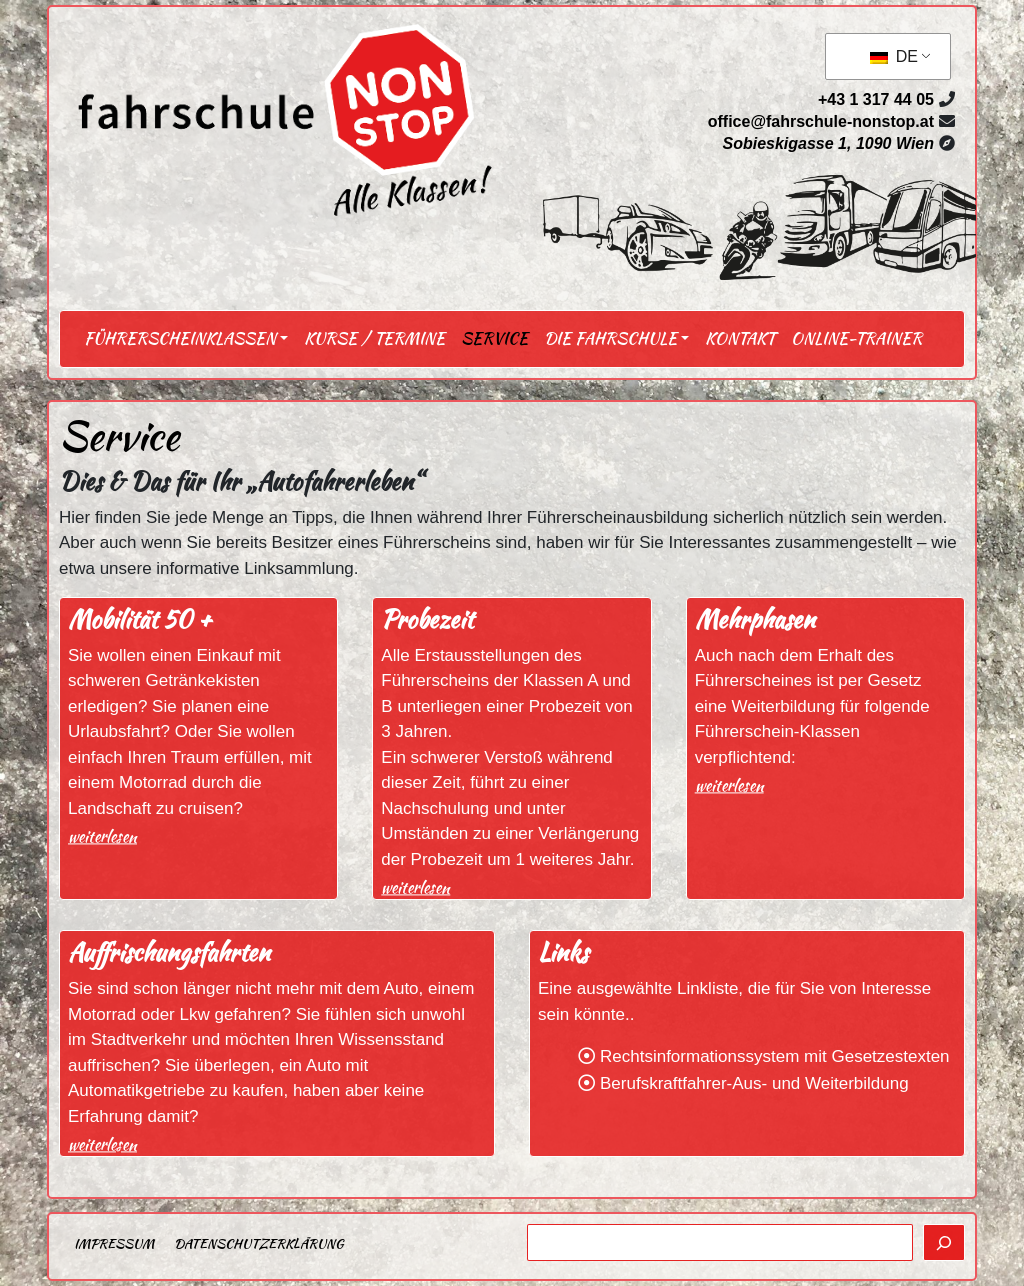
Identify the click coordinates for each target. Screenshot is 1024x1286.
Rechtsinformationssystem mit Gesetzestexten (775, 1056)
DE (894, 56)
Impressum (114, 1243)
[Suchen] (944, 1243)
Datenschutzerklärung (258, 1243)
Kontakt (740, 338)
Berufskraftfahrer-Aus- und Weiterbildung (754, 1083)
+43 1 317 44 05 (876, 99)
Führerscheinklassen (180, 338)
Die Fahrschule (610, 338)
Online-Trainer (856, 338)
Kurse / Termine (374, 338)
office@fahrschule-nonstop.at (821, 121)
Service (494, 338)
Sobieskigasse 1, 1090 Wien (828, 143)
